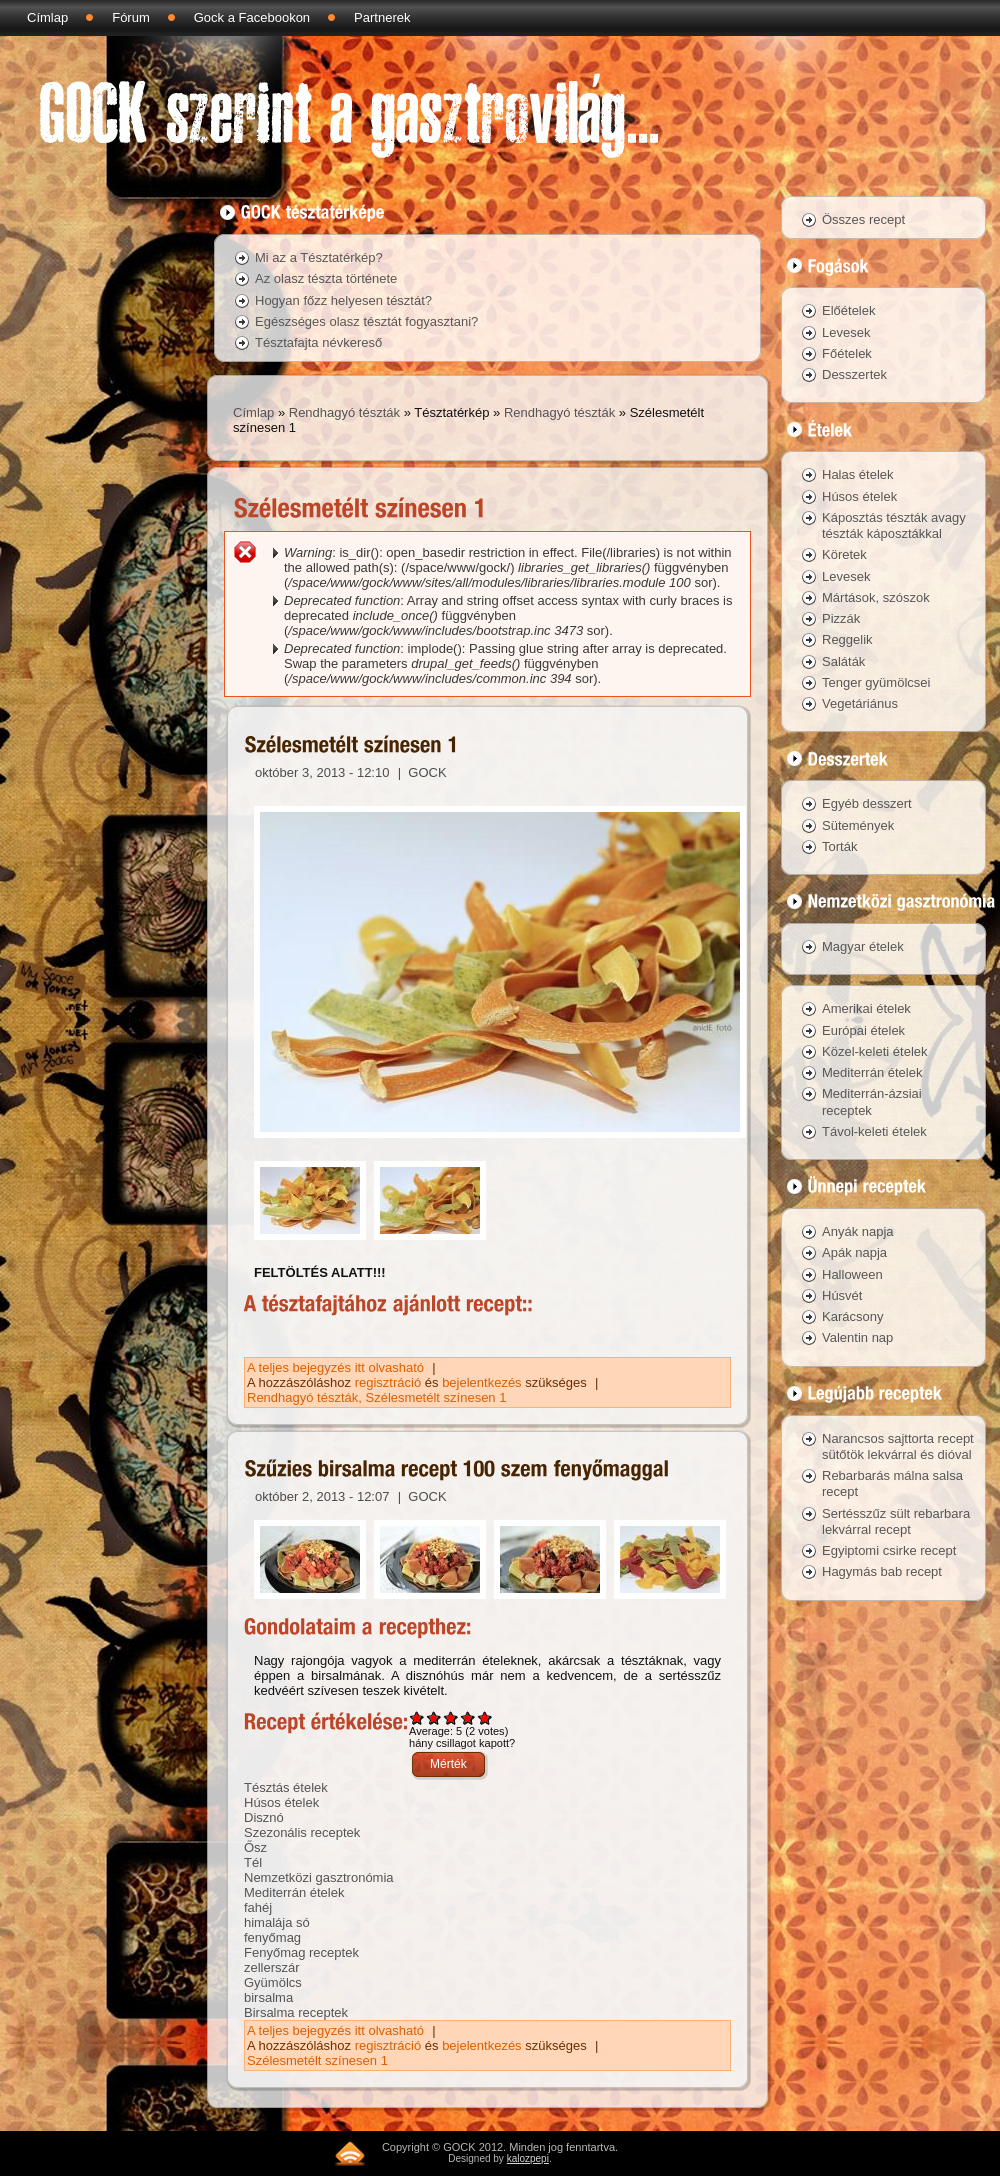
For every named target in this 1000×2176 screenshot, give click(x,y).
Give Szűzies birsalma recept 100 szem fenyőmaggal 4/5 (468, 1717)
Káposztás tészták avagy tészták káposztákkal (894, 525)
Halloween (852, 1274)
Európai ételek (863, 1030)
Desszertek (854, 374)
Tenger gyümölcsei (876, 682)
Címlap (47, 17)
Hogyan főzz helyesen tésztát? (343, 300)
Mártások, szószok (876, 597)
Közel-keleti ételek (875, 1051)
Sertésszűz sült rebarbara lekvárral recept (896, 1521)
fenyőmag (272, 1937)
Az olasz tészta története (326, 278)
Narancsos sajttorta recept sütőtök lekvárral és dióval (898, 1446)
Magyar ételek (863, 946)
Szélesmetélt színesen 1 (436, 1397)
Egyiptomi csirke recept (889, 1550)
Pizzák (841, 618)
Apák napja (854, 1252)
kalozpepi (528, 2158)
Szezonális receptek (302, 1832)
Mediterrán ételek (294, 1892)
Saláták (843, 661)
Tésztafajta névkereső (318, 342)
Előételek (848, 310)
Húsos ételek (281, 1802)
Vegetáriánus (860, 703)
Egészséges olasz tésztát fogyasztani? (366, 321)
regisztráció (388, 1382)
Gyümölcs (273, 1982)
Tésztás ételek (286, 1787)
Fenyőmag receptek (301, 1952)
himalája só (277, 1922)
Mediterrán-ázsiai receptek (872, 1101)
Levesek (846, 332)
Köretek (844, 554)
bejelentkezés (482, 1382)
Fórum (131, 17)
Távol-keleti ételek (874, 1131)
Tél (253, 1862)
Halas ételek (858, 474)
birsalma (268, 1997)
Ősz (255, 1847)
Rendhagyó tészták (344, 412)
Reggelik (847, 639)
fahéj (258, 1907)
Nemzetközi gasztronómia (319, 1877)
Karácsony (852, 1316)
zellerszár (272, 1967)
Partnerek (382, 17)
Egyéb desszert (867, 803)
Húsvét (842, 1295)
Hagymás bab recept (882, 1571)
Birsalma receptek (296, 2012)
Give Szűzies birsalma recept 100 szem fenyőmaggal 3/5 (451, 1717)
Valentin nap (857, 1337)
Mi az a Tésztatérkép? (319, 257)
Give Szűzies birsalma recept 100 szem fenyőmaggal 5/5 (485, 1717)
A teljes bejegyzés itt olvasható (337, 1367)
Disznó (264, 1817)
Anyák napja (858, 1231)
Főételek (847, 353)
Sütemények (858, 825)
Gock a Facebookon (252, 17)
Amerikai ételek (866, 1008)
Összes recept (863, 219)
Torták (839, 846)
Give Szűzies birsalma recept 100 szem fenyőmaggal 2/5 (434, 1717)
